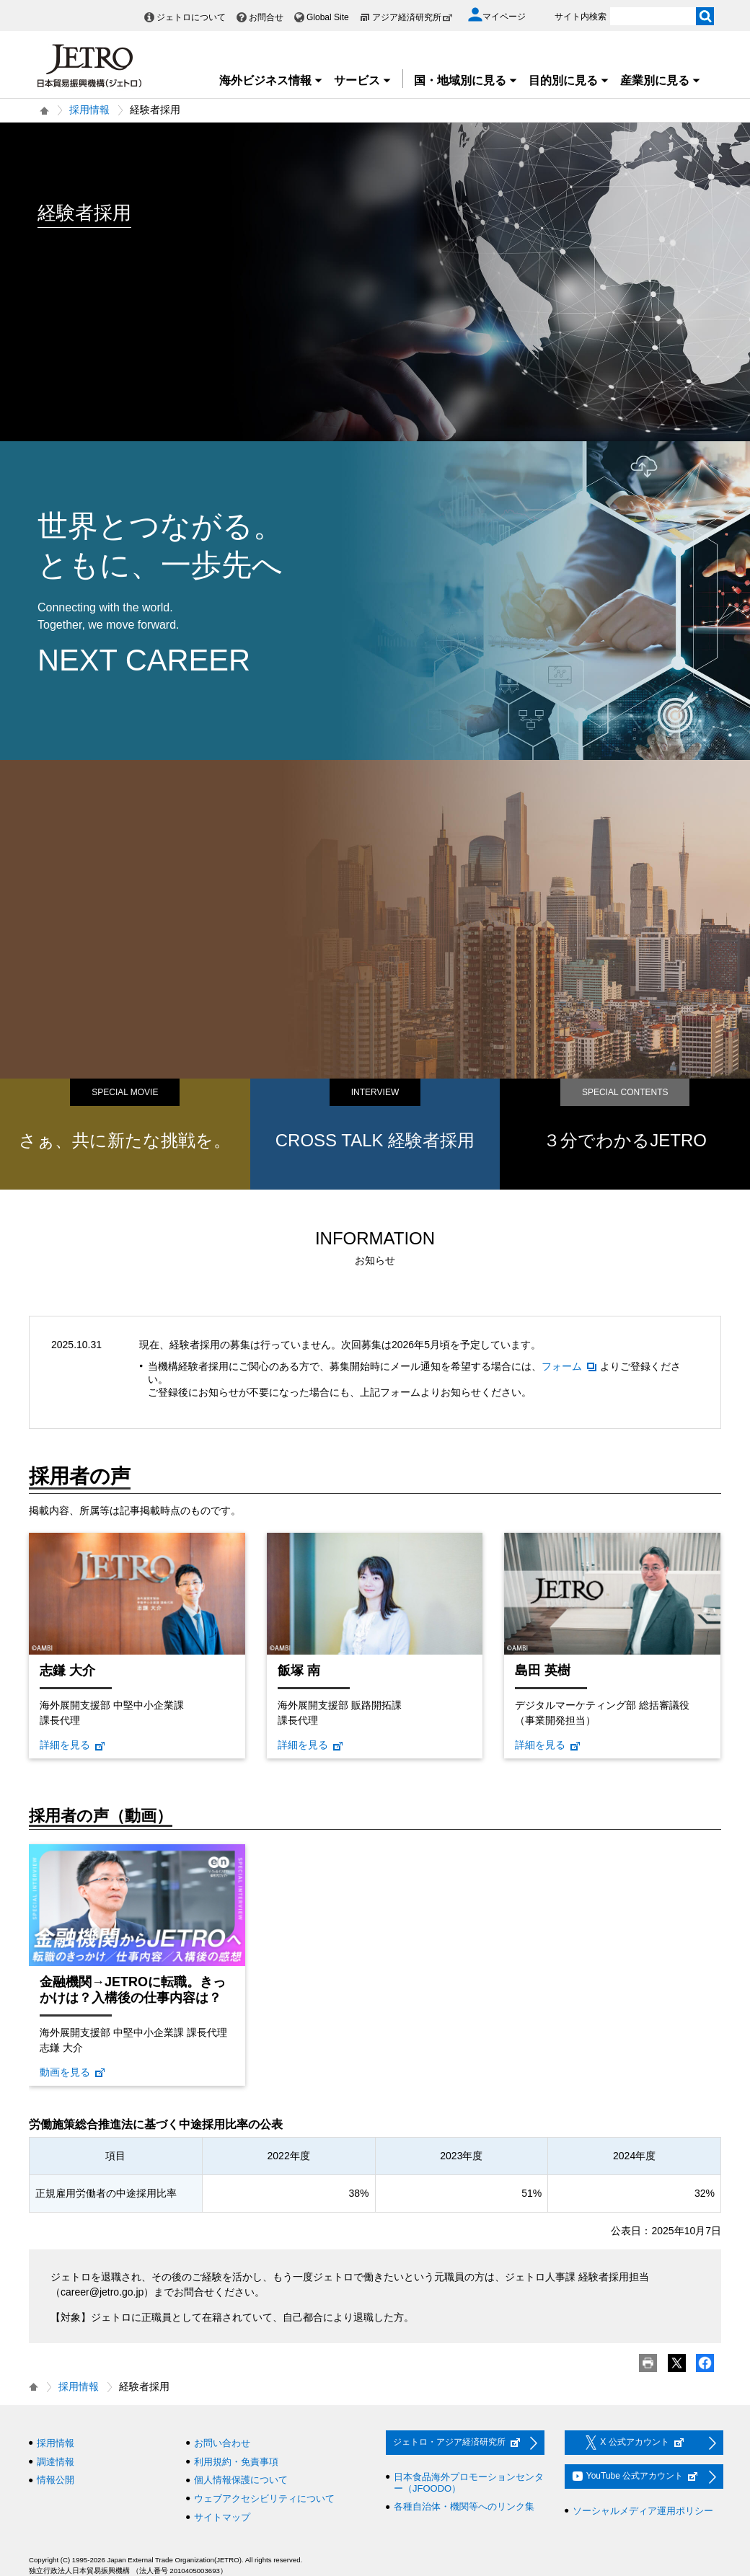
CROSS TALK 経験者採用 (375, 1140)
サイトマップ (222, 2517)
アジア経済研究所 (412, 17)
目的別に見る (569, 80)
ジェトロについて (191, 17)
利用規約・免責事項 (236, 2461)
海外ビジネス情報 (271, 80)
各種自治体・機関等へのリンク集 (464, 2506)
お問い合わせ (222, 2443)
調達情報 (55, 2461)
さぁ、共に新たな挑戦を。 (125, 1140)
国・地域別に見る (466, 80)
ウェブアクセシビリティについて (264, 2498)
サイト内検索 (580, 17)
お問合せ (266, 17)
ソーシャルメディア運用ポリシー (643, 2510)
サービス (363, 80)
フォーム (570, 1366)
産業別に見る (660, 80)
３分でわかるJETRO (625, 1140)
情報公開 (55, 2479)
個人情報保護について (241, 2479)
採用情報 (89, 109)
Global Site (327, 17)
